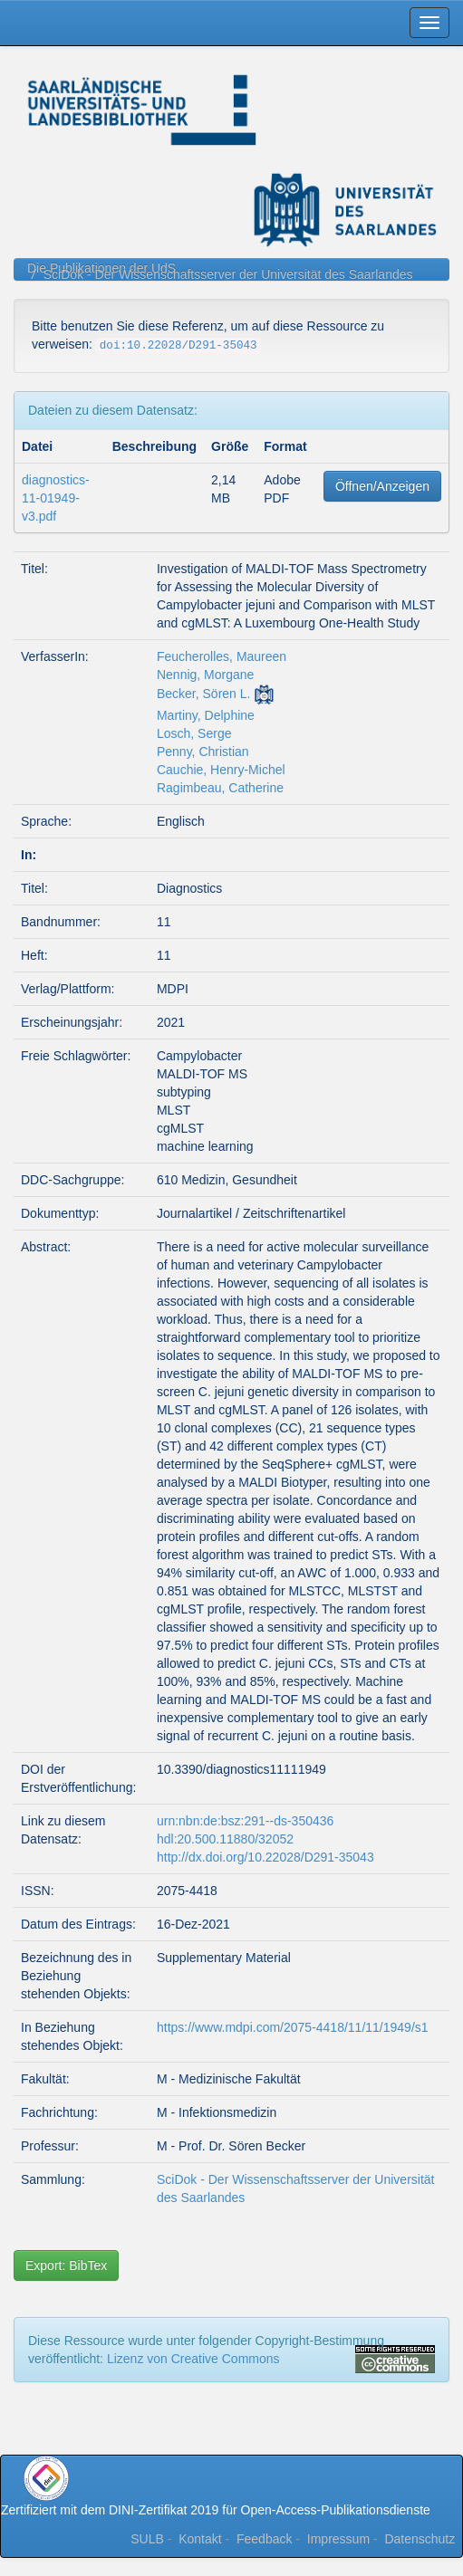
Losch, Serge (194, 733)
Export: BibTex (66, 2265)
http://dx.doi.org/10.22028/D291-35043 (265, 1857)
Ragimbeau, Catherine (220, 787)
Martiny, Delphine (206, 715)
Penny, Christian (203, 751)
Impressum (338, 2539)
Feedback (264, 2539)
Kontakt (199, 2539)
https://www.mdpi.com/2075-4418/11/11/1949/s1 (293, 2027)
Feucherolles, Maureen (221, 656)
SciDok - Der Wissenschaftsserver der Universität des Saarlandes (228, 274)
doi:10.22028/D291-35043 (178, 346)
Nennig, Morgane (205, 674)
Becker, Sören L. (204, 693)
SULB (147, 2539)
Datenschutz (419, 2539)
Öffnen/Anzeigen (382, 486)
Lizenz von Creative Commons (193, 2358)
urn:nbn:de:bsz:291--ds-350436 (245, 1821)
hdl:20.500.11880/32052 (225, 1839)
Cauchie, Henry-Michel (221, 769)
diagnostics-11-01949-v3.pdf (56, 498)
